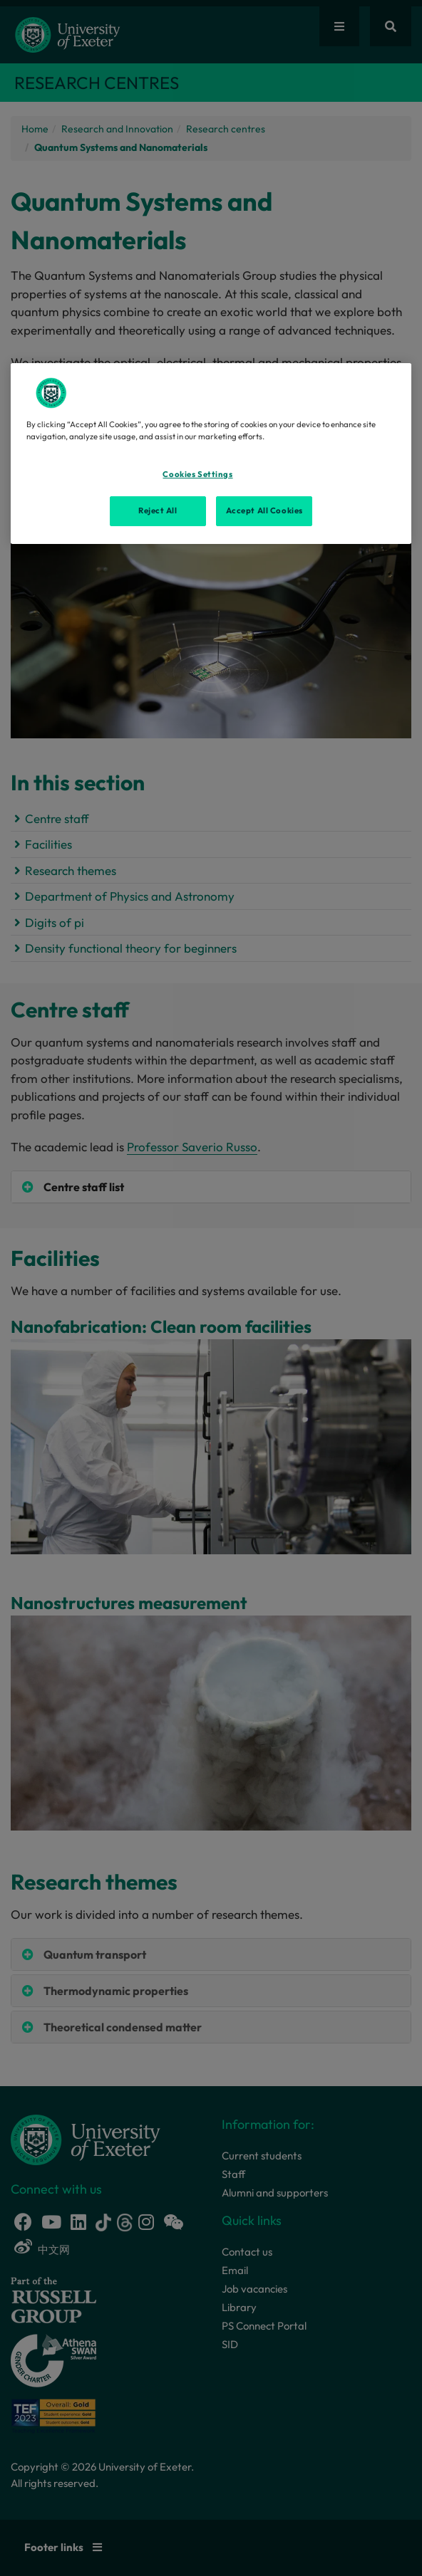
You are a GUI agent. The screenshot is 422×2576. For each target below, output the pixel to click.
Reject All (157, 510)
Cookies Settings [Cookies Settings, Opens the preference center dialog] (197, 474)
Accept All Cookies (264, 510)
